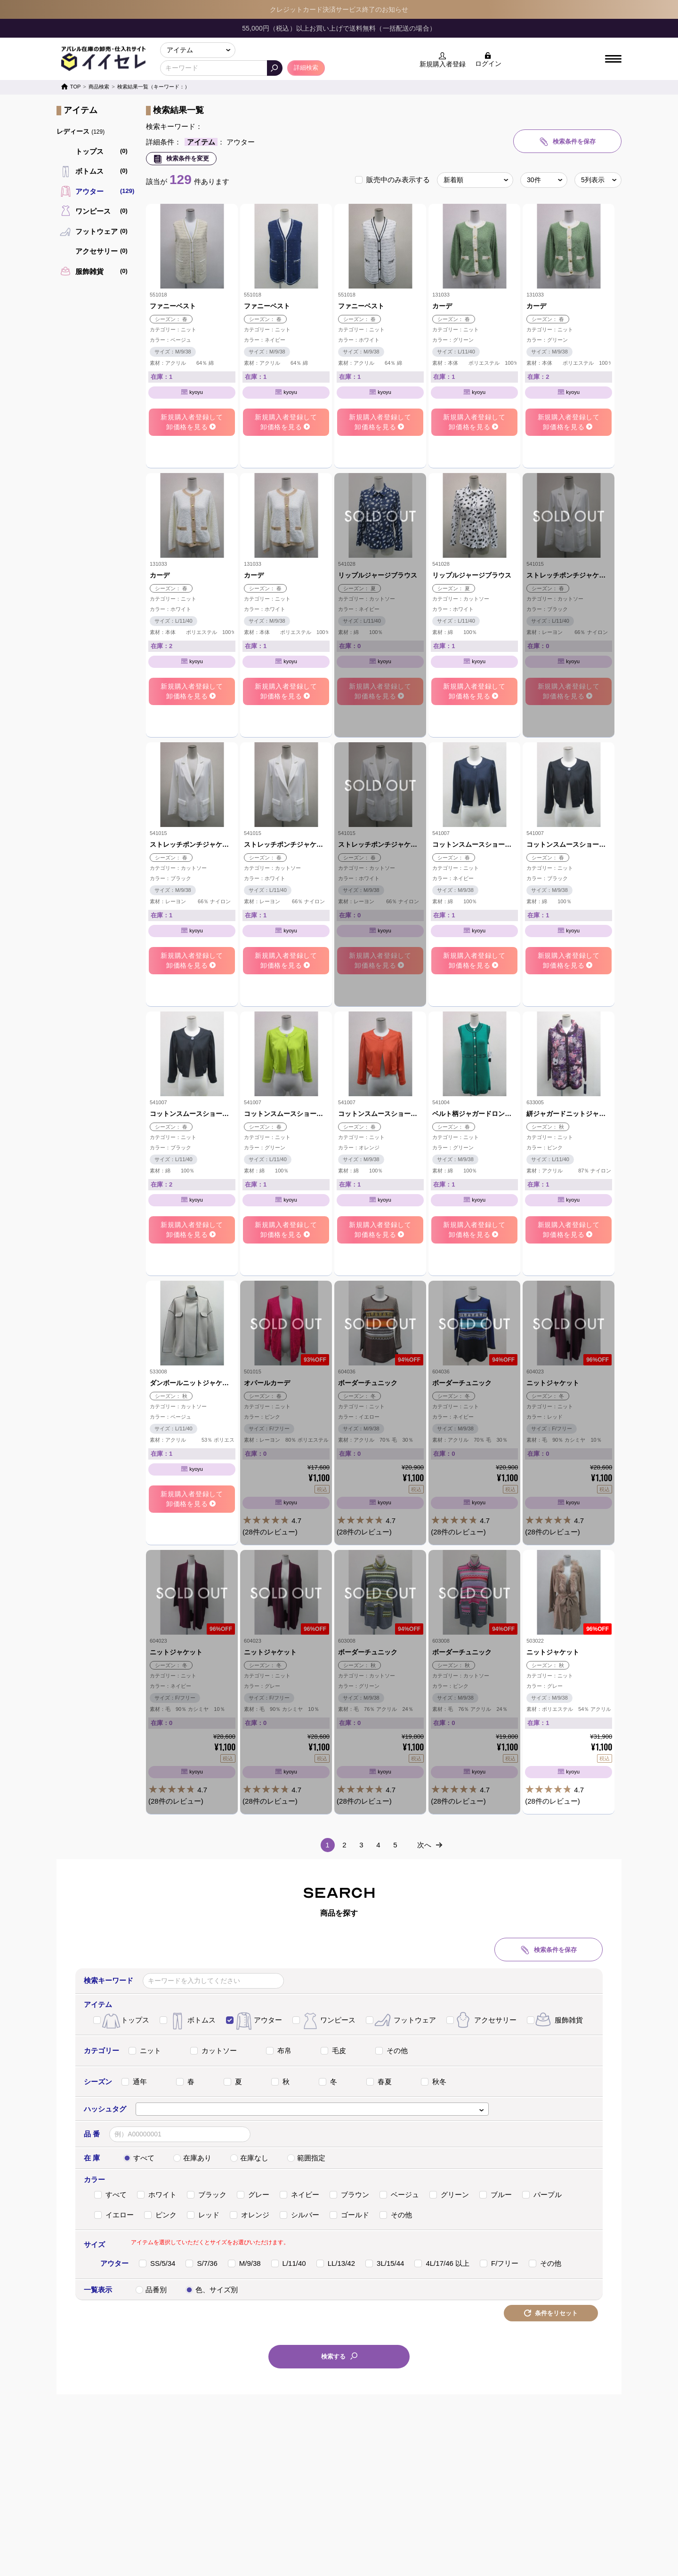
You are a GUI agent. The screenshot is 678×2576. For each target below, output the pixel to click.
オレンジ (249, 2215)
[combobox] (312, 2109)
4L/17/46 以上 (441, 2263)
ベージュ (399, 2195)
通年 (134, 2082)
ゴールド (349, 2215)
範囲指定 (306, 2158)
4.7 (286, 1487)
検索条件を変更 (186, 158)
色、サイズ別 (212, 2290)
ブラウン (349, 2195)
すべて (138, 2158)
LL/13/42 (335, 2263)
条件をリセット (555, 2313)
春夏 (379, 2082)
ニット (145, 2050)
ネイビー (299, 2195)
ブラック (206, 2195)
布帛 (278, 2050)
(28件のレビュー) (270, 1532)
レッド (203, 2215)
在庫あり (192, 2158)
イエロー (114, 2215)
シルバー (299, 2215)
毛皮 (333, 2050)
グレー (253, 2195)
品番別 (151, 2290)
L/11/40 (288, 2263)
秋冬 (433, 2082)
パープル (542, 2195)
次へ (424, 1845)
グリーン (449, 2195)
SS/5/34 (157, 2263)
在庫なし (249, 2158)
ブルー (495, 2195)
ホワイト (157, 2195)
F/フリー (499, 2263)
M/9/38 (244, 2263)
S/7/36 (201, 2263)
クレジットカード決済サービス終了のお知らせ (339, 9)
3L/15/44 (384, 2263)
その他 (391, 2050)
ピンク (160, 2215)
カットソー (213, 2050)
